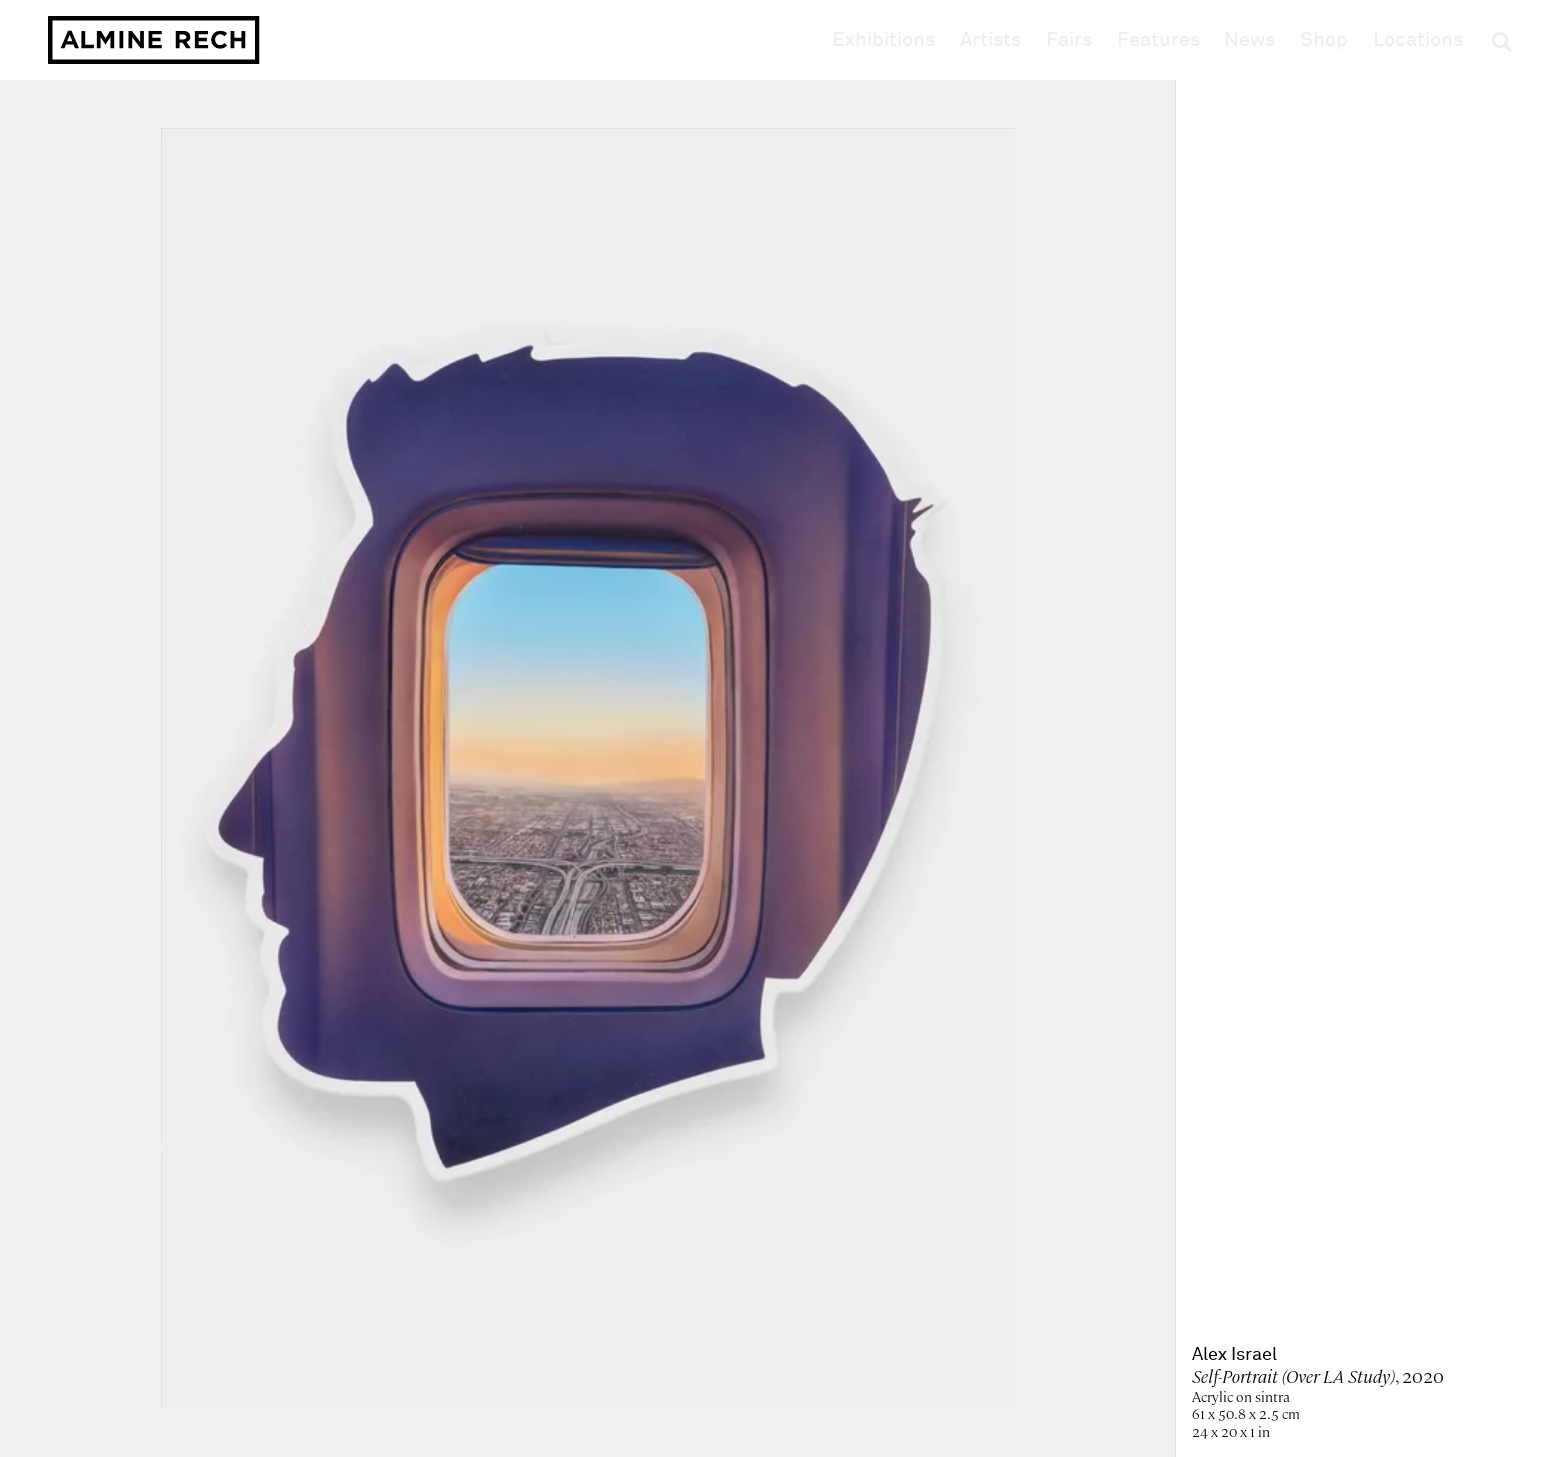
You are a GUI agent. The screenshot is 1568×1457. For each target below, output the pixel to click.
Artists (990, 40)
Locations (1418, 40)
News (1249, 40)
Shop (1324, 39)
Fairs (1069, 40)
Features (1158, 40)
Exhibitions (883, 40)
